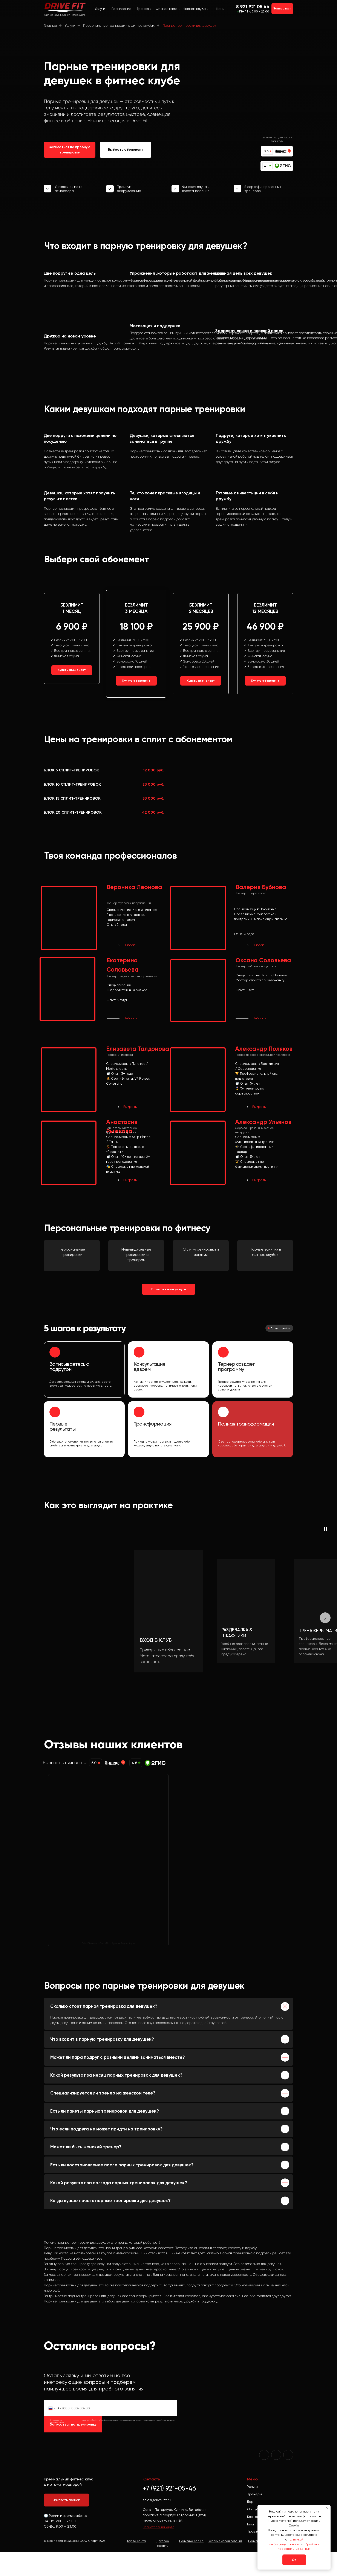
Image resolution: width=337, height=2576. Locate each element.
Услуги (100, 9)
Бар (250, 2502)
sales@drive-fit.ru (157, 2500)
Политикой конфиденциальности (80, 2422)
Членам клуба (194, 9)
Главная (50, 25)
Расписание (121, 9)
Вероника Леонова (134, 887)
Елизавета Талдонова (137, 1049)
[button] (282, 8)
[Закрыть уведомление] (327, 2508)
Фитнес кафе (166, 9)
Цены (220, 9)
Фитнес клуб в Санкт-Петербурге (65, 14)
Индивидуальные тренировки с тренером (136, 1254)
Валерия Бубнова (261, 887)
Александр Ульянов (263, 1122)
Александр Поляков (264, 1049)
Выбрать (130, 945)
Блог (250, 2524)
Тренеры (143, 9)
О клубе (253, 2509)
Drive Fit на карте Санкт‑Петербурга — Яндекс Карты (108, 1943)
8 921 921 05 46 (252, 6)
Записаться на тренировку (73, 2425)
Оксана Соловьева (263, 960)
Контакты (255, 2517)
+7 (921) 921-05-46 (169, 2488)
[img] (65, 7)
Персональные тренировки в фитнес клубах (119, 25)
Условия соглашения (71, 2420)
